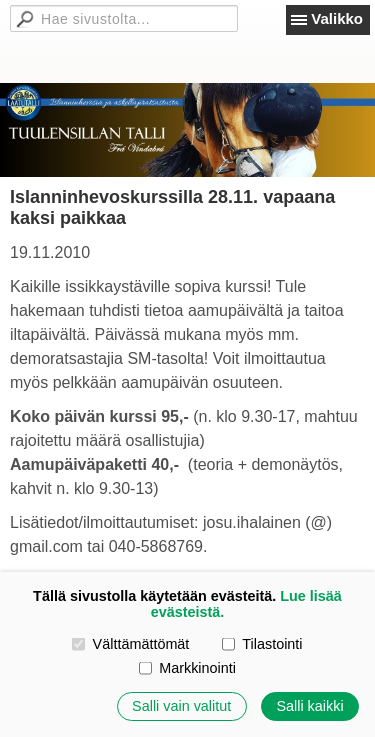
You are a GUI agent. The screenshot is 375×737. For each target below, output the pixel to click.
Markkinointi (187, 668)
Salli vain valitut (181, 706)
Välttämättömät (130, 644)
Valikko (337, 18)
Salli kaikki (309, 706)
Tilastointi (262, 644)
